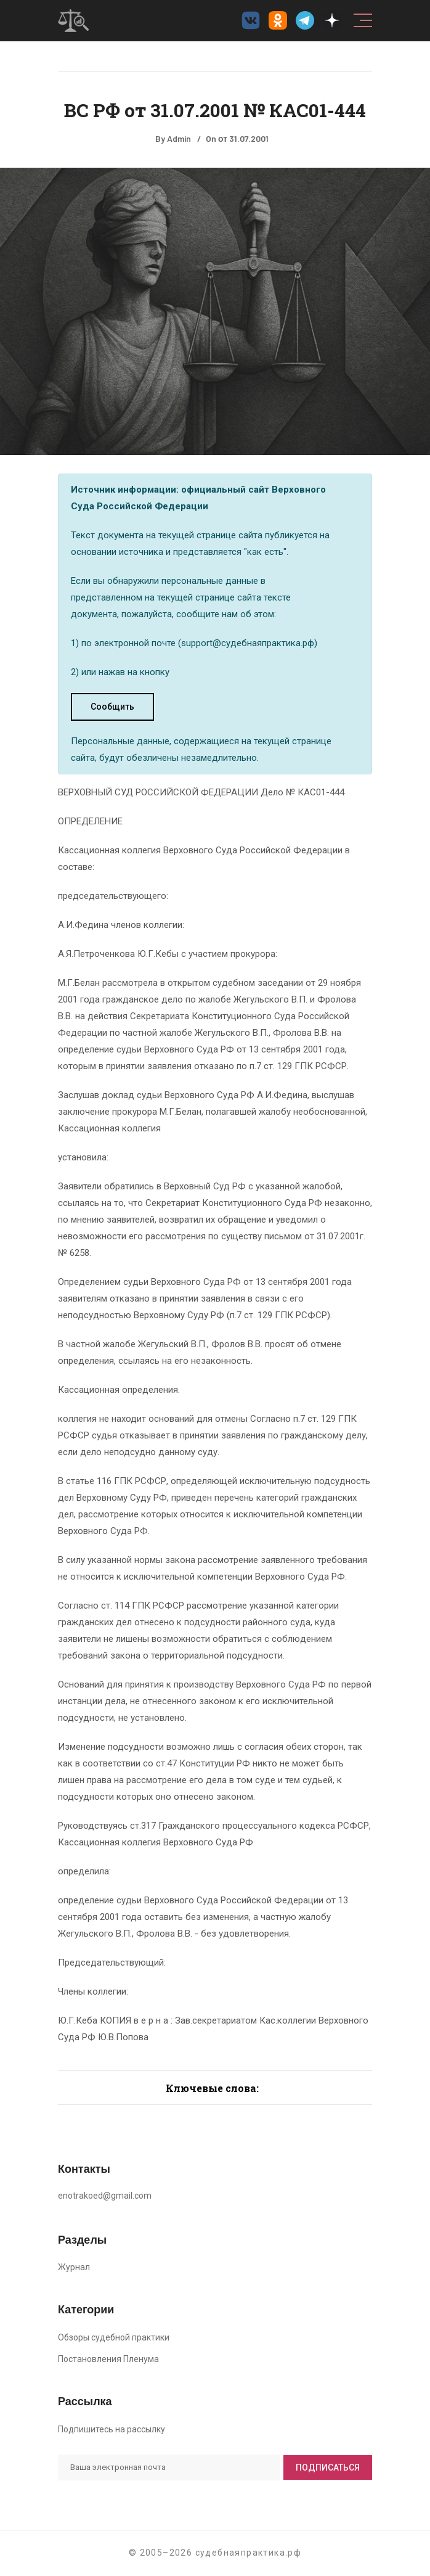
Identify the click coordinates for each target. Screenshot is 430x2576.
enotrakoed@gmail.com (105, 2196)
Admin (179, 138)
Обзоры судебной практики (113, 2337)
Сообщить (112, 707)
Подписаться (328, 2467)
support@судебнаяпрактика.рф (247, 643)
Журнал (74, 2267)
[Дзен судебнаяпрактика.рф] (332, 20)
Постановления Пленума (108, 2359)
